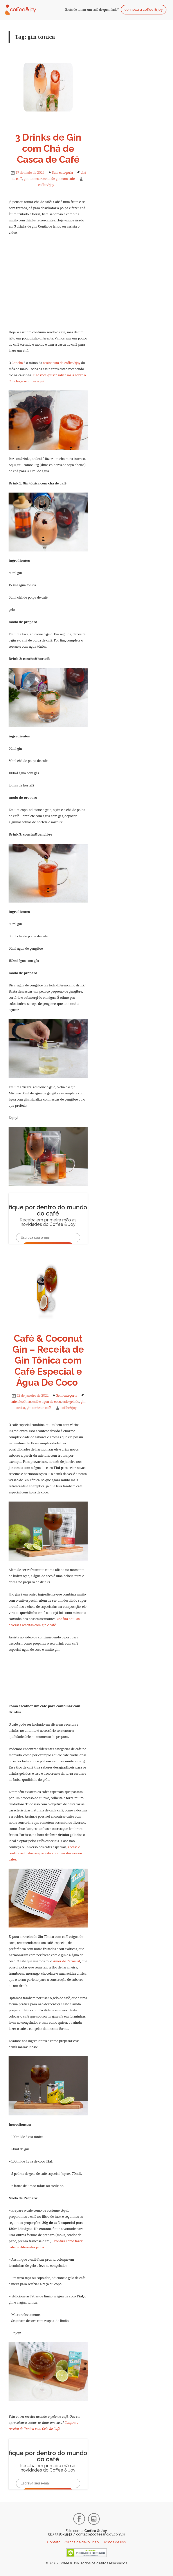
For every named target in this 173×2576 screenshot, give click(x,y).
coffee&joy (46, 185)
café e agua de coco (46, 1401)
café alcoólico (21, 1401)
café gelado (70, 1401)
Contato (54, 2542)
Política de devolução (81, 2542)
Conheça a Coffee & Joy (143, 9)
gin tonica (31, 179)
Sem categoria (62, 172)
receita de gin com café (57, 179)
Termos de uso (114, 2542)
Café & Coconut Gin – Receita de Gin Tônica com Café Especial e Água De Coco (48, 1360)
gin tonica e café (39, 1408)
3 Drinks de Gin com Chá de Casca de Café (48, 148)
